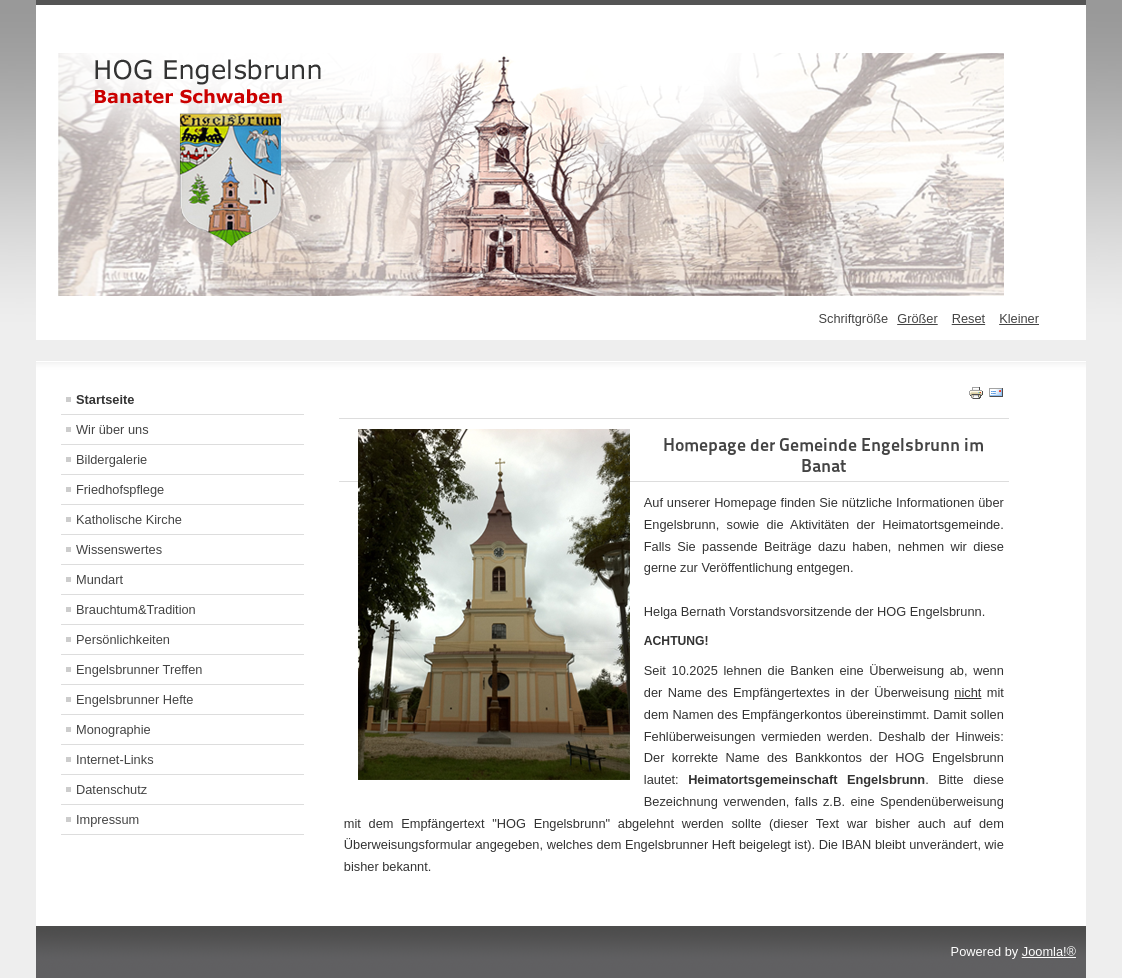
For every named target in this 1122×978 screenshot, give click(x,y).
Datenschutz (111, 789)
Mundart (99, 579)
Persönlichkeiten (123, 639)
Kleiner (1019, 318)
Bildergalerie (111, 459)
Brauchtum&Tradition (136, 609)
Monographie (113, 729)
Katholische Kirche (129, 519)
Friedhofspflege (120, 489)
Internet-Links (115, 759)
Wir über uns (112, 429)
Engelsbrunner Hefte (134, 699)
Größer (917, 318)
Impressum (107, 819)
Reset (968, 318)
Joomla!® (1049, 951)
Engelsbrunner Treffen (139, 669)
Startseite (105, 399)
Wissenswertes (119, 549)
